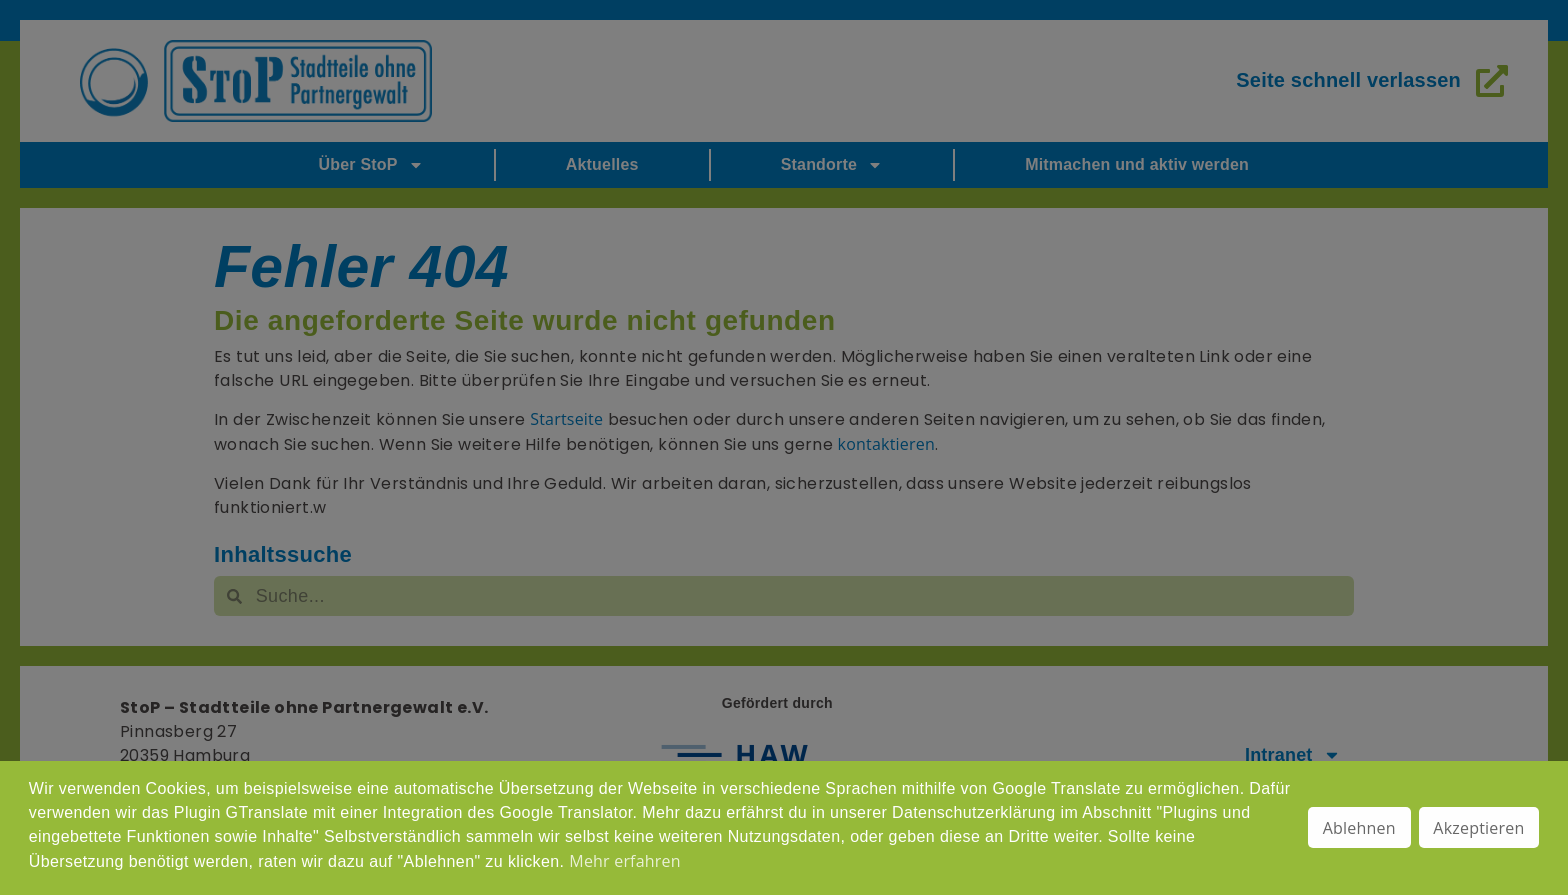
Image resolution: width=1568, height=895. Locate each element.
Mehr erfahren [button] (624, 861)
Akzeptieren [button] (1478, 828)
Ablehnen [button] (1359, 828)
